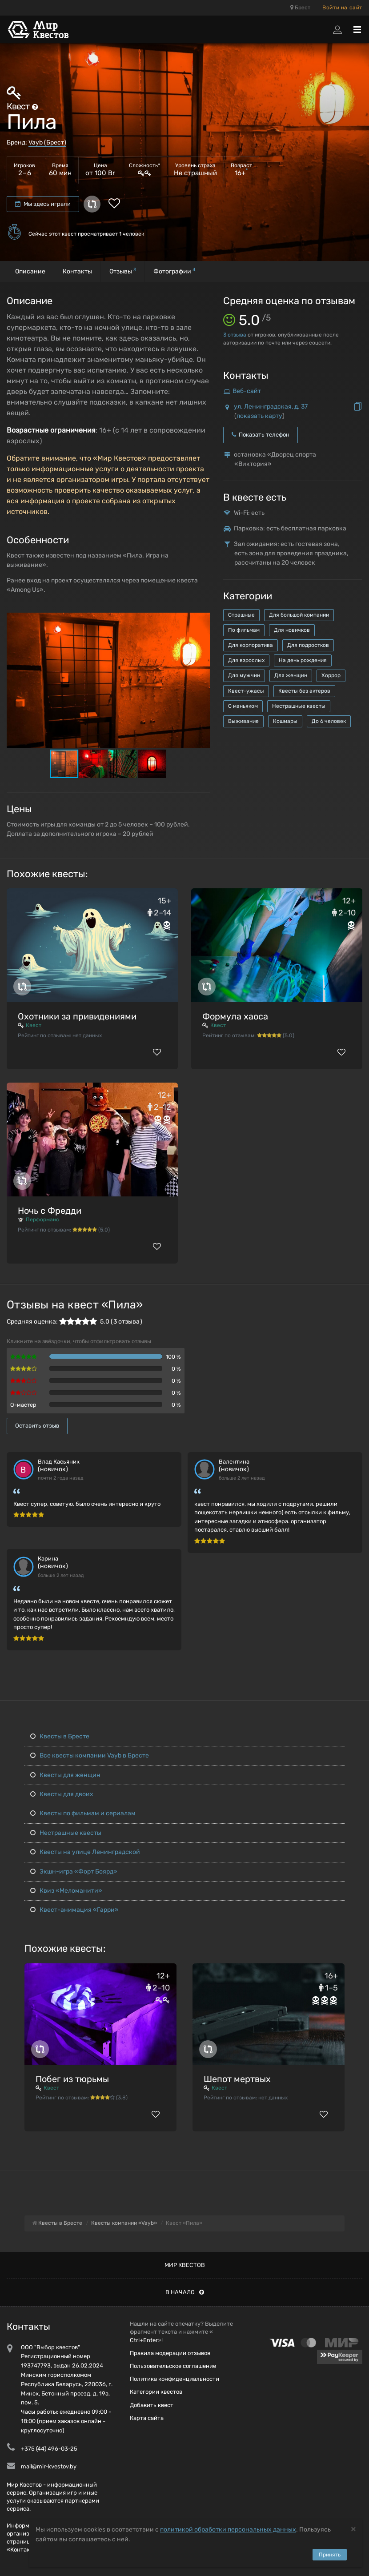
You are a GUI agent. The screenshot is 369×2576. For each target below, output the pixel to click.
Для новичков (292, 630)
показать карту (259, 416)
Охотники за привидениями (77, 1016)
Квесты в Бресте (59, 1736)
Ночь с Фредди (49, 1210)
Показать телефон (260, 434)
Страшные (241, 615)
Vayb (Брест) (47, 142)
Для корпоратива (250, 645)
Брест (300, 7)
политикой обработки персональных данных (228, 2529)
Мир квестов (184, 2265)
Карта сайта (147, 2418)
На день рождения (303, 660)
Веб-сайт (247, 391)
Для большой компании (299, 615)
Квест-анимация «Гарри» (74, 1910)
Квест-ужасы (246, 691)
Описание (30, 271)
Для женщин (290, 675)
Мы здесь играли (43, 204)
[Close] (353, 2528)
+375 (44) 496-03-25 (49, 2448)
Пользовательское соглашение (173, 2366)
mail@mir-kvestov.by (48, 2466)
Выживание (243, 721)
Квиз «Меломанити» (66, 1890)
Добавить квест (151, 2405)
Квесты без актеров (304, 691)
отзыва (234, 335)
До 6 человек (329, 721)
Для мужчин (244, 675)
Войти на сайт (342, 7)
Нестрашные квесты (298, 706)
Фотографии (174, 271)
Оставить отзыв (37, 1425)
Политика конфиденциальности (174, 2378)
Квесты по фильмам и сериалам (83, 1813)
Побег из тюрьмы (72, 2079)
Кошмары (285, 721)
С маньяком (243, 706)
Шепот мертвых (237, 2079)
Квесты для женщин (65, 1775)
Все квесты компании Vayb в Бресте (89, 1755)
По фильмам (244, 630)
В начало (184, 2292)
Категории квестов (156, 2391)
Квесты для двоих (61, 1794)
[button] (202, 620)
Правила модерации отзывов (170, 2353)
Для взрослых (246, 660)
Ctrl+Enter (144, 2340)
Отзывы (122, 271)
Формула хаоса (235, 1016)
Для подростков (308, 645)
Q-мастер (23, 1404)
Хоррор (331, 675)
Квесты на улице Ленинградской (85, 1852)
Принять (330, 2555)
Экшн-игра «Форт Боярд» (73, 1871)
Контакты (77, 271)
